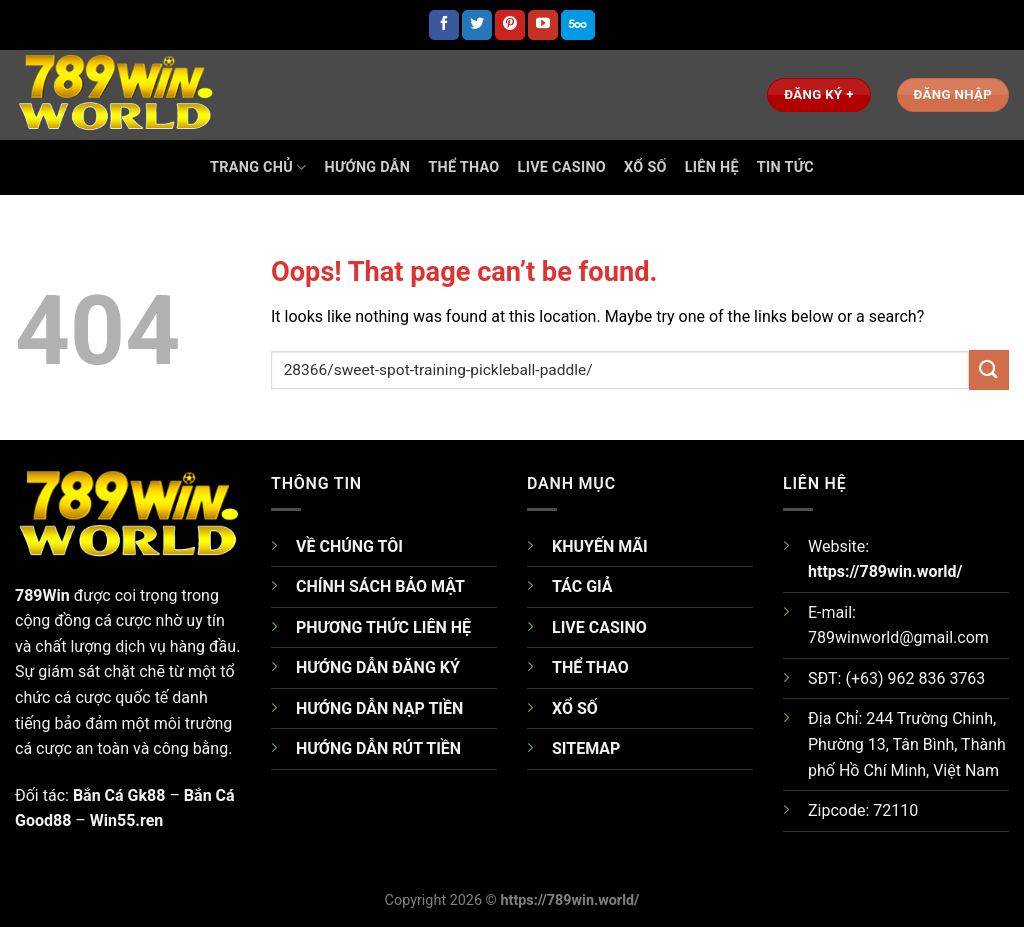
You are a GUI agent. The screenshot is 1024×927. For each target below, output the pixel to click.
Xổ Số (645, 167)
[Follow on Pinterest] (510, 25)
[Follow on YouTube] (543, 25)
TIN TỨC (785, 167)
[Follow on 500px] (578, 25)
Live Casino (562, 167)
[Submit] (989, 369)
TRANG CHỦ (258, 167)
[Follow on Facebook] (444, 25)
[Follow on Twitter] (477, 25)
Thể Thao (463, 167)
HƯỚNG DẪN (368, 167)
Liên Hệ (712, 167)
